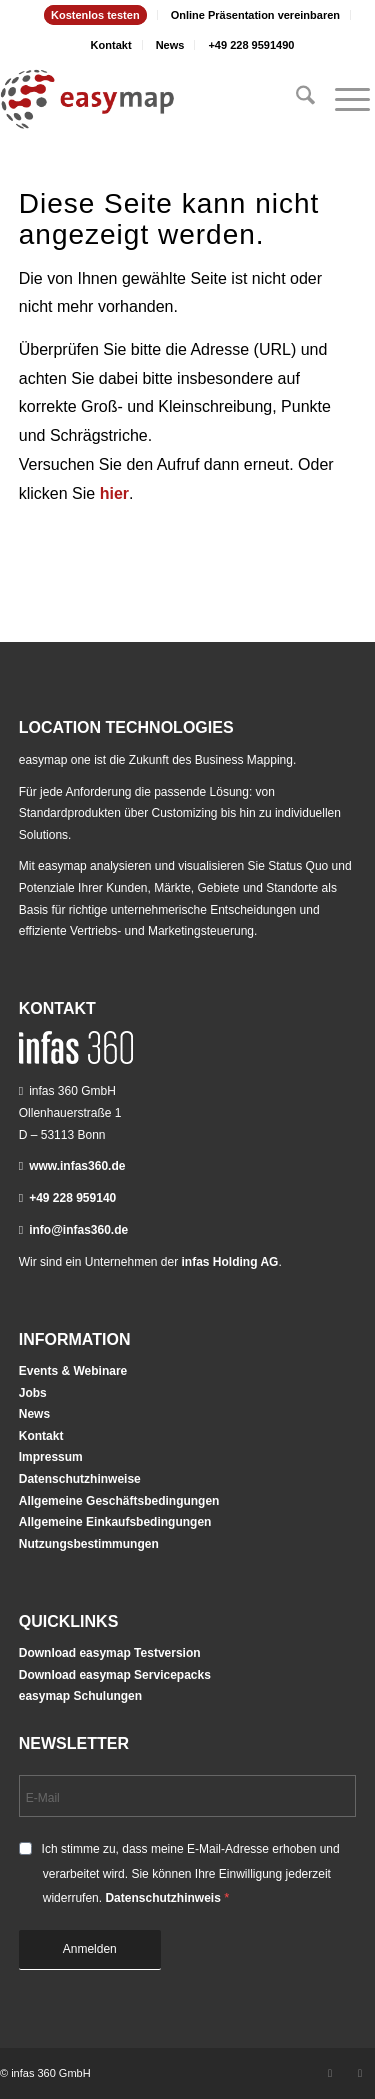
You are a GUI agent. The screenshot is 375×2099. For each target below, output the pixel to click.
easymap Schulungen (80, 1696)
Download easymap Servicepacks (115, 1675)
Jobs (33, 1393)
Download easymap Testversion (110, 1653)
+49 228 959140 (72, 1198)
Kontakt (111, 45)
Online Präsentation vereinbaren (255, 15)
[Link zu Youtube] (360, 2073)
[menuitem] (96, 15)
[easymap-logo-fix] (150, 99)
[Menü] (342, 99)
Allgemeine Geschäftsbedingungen (119, 1501)
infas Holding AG (230, 1262)
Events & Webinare (73, 1371)
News (170, 45)
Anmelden (90, 1949)
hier (114, 493)
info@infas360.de (78, 1230)
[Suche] (295, 99)
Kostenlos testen (95, 15)
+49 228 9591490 (251, 45)
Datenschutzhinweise (80, 1479)
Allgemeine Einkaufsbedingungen (115, 1522)
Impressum (51, 1457)
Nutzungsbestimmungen (89, 1544)
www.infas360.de (77, 1166)
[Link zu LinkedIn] (330, 2073)
